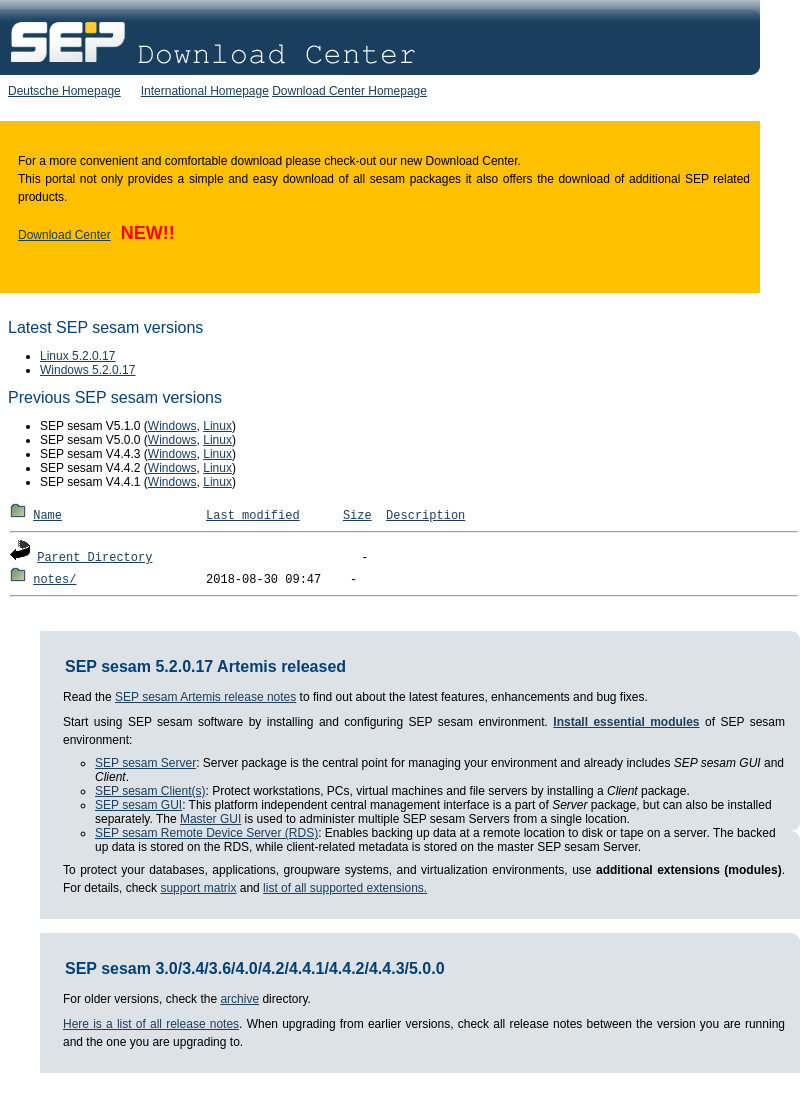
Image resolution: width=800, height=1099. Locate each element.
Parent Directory (94, 558)
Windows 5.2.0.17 (87, 370)
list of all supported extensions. (345, 888)
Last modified (253, 516)
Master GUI (210, 819)
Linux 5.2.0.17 (77, 356)
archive (239, 999)
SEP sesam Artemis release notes (205, 697)
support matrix (198, 888)
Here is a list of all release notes (151, 1024)
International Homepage (205, 91)
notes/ (54, 580)
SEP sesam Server (145, 763)
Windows (172, 426)
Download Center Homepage (349, 91)
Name (47, 516)
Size (357, 516)
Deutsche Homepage (64, 91)
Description (425, 516)
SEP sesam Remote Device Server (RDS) (206, 833)
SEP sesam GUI (138, 805)
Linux (217, 426)
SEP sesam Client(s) (150, 791)
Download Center (64, 235)
